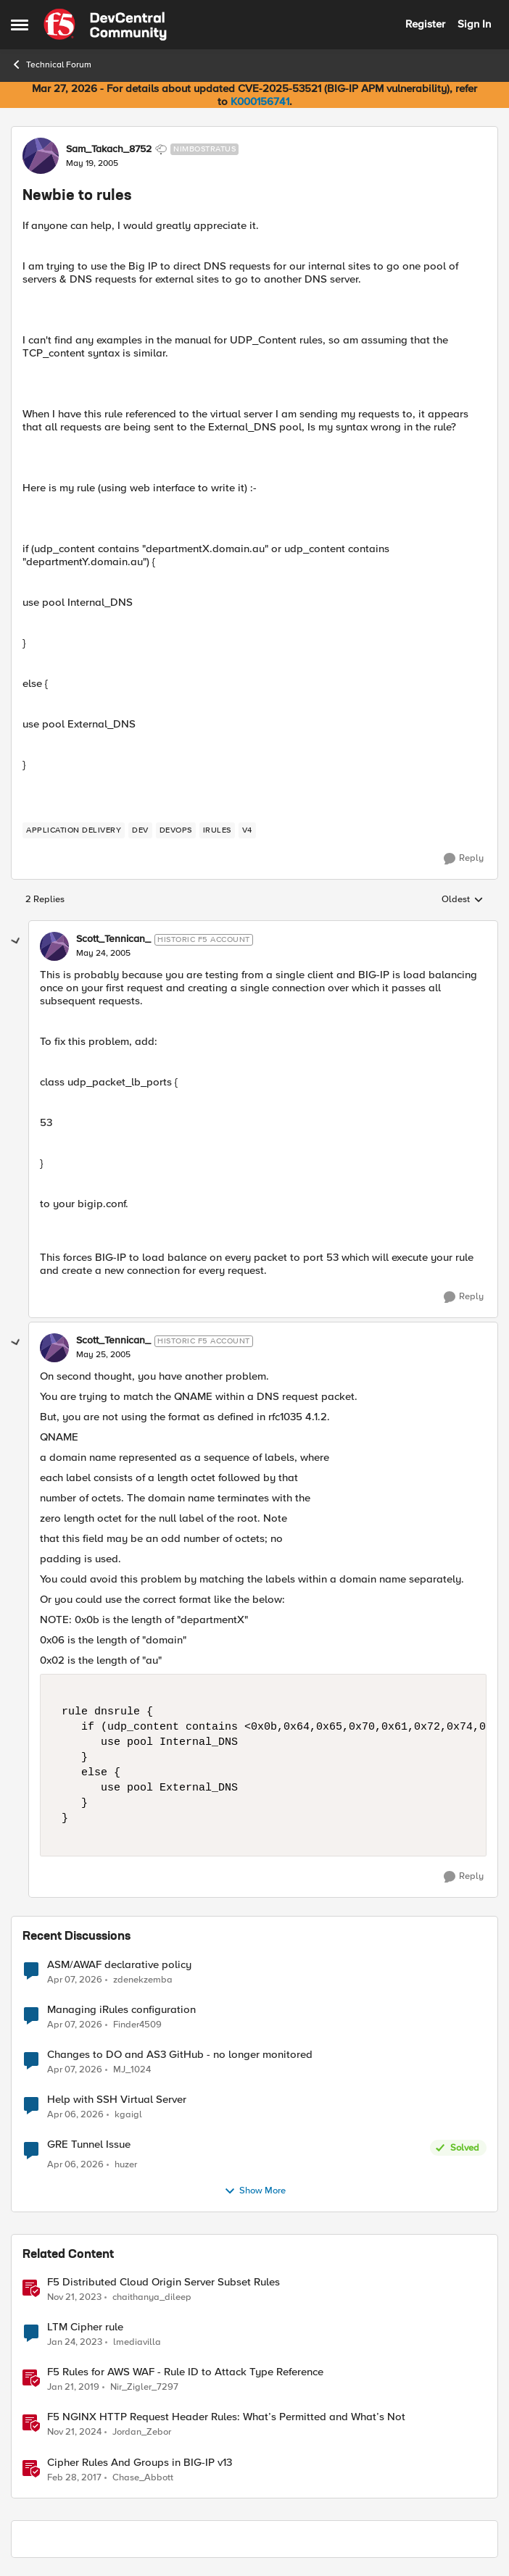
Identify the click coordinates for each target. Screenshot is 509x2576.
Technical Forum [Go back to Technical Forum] (51, 64)
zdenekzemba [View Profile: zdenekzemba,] (143, 1979)
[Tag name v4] (247, 830)
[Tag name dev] (140, 830)
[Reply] (464, 858)
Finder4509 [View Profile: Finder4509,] (137, 2024)
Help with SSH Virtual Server (116, 2099)
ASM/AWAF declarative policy (119, 1965)
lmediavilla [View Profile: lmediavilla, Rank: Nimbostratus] (137, 2342)
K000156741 (260, 101)
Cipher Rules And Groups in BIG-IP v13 (139, 2462)
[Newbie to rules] (103, 954)
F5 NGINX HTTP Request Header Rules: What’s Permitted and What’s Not (226, 2417)
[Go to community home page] (105, 24)
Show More (255, 2191)
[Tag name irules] (217, 830)
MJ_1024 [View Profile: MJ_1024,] (132, 2069)
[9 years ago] (74, 2477)
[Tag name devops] (176, 830)
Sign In (474, 23)
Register (425, 23)
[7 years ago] (73, 2387)
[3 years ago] (74, 2342)
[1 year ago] (74, 2432)
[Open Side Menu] (20, 25)
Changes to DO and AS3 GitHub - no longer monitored (180, 2054)
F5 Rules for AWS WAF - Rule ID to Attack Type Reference (185, 2372)
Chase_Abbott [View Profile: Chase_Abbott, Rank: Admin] (142, 2477)
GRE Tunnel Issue (89, 2144)
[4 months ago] (74, 1979)
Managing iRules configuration (121, 2010)
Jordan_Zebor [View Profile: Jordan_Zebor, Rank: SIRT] (141, 2432)
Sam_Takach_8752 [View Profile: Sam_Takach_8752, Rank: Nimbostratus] (109, 149)
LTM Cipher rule (85, 2327)
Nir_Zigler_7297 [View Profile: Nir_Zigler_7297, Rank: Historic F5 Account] (144, 2387)
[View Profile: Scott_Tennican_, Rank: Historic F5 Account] (54, 946)
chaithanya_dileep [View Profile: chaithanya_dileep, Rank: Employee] (151, 2297)
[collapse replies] (16, 941)
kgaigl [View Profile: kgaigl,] (128, 2114)
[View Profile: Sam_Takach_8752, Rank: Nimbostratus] (40, 156)
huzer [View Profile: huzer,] (126, 2164)
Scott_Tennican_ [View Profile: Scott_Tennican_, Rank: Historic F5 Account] (113, 939)
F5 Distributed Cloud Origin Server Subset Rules (163, 2282)
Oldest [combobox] (463, 900)
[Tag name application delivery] (73, 830)
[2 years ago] (74, 2298)
